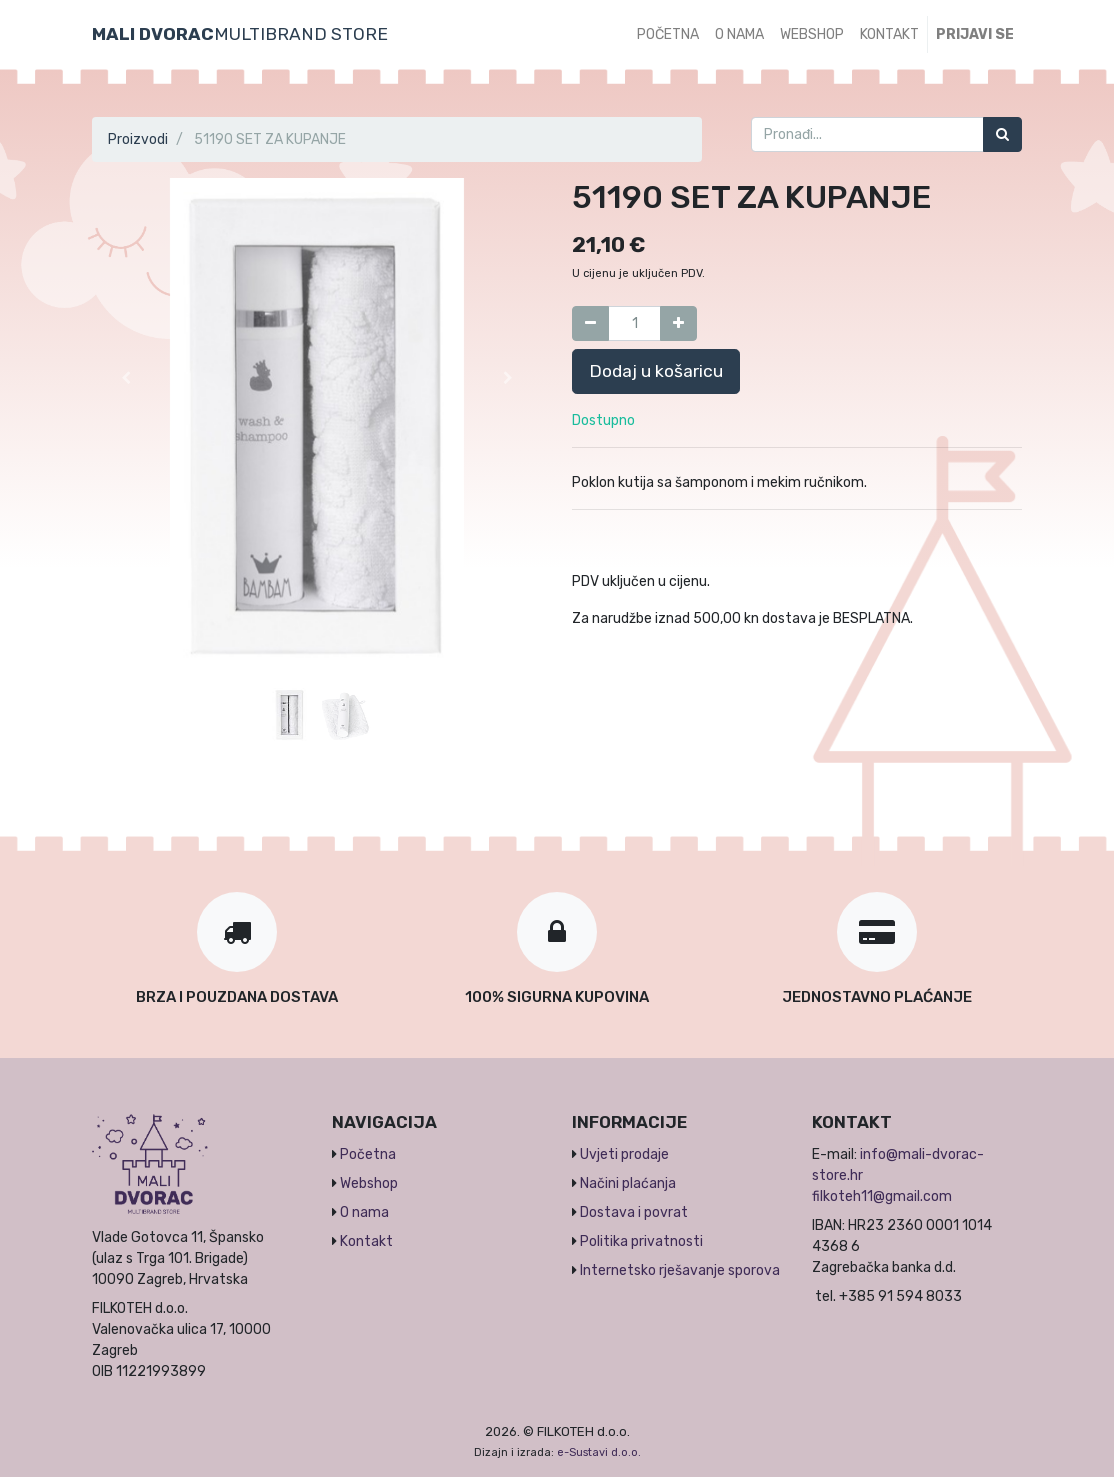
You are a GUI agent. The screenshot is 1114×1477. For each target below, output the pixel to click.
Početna (368, 1154)
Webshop (369, 1183)
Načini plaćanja (628, 1183)
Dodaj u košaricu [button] (656, 371)
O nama (364, 1212)
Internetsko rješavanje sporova (680, 1270)
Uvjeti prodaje (624, 1154)
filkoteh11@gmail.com (882, 1196)
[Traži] (1002, 134)
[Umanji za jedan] (590, 323)
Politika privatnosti (641, 1241)
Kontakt (366, 1241)
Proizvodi (138, 139)
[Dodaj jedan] (678, 323)
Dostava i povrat (634, 1212)
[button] (126, 378)
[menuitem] (668, 34)
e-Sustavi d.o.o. (599, 1452)
